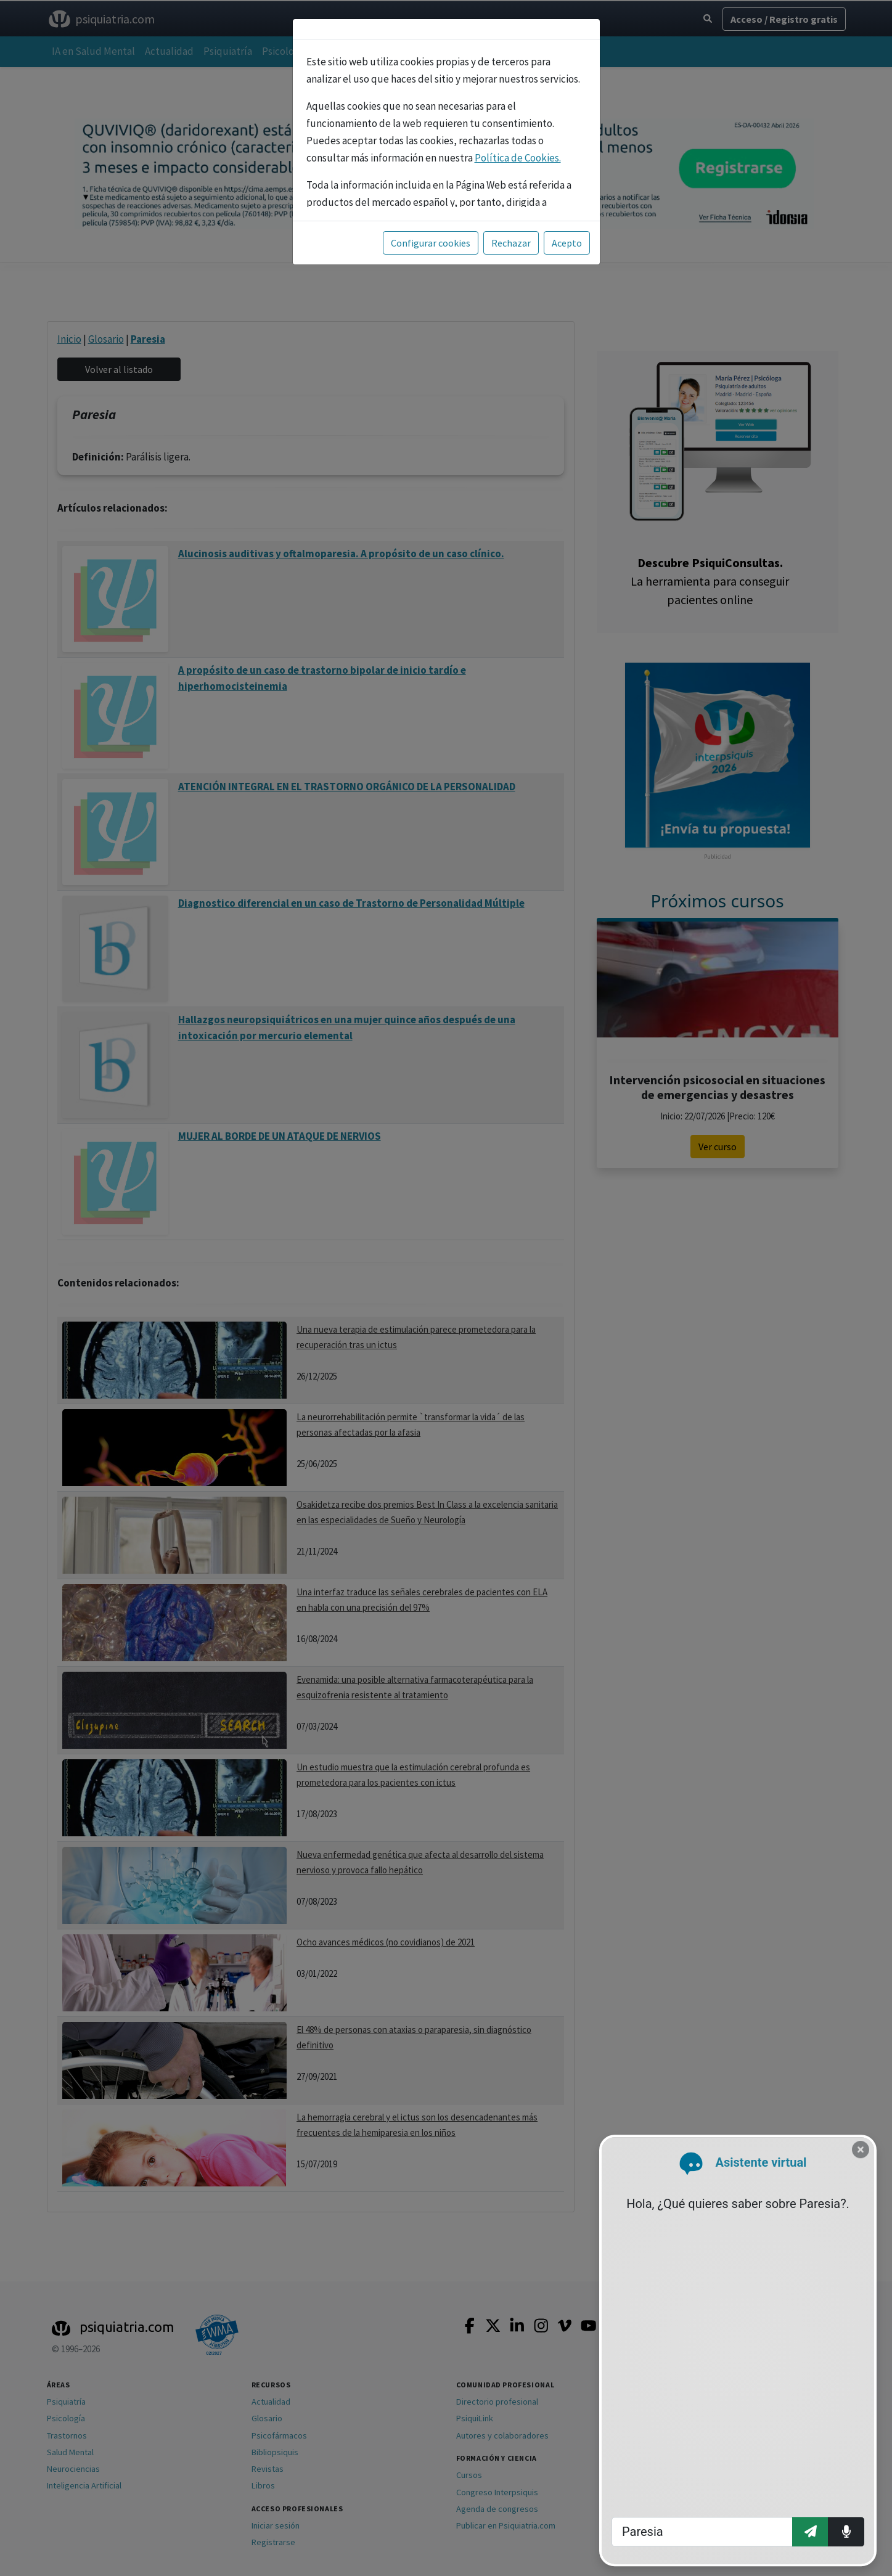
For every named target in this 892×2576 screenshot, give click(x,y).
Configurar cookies (430, 243)
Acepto (567, 243)
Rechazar (511, 243)
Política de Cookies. (518, 158)
